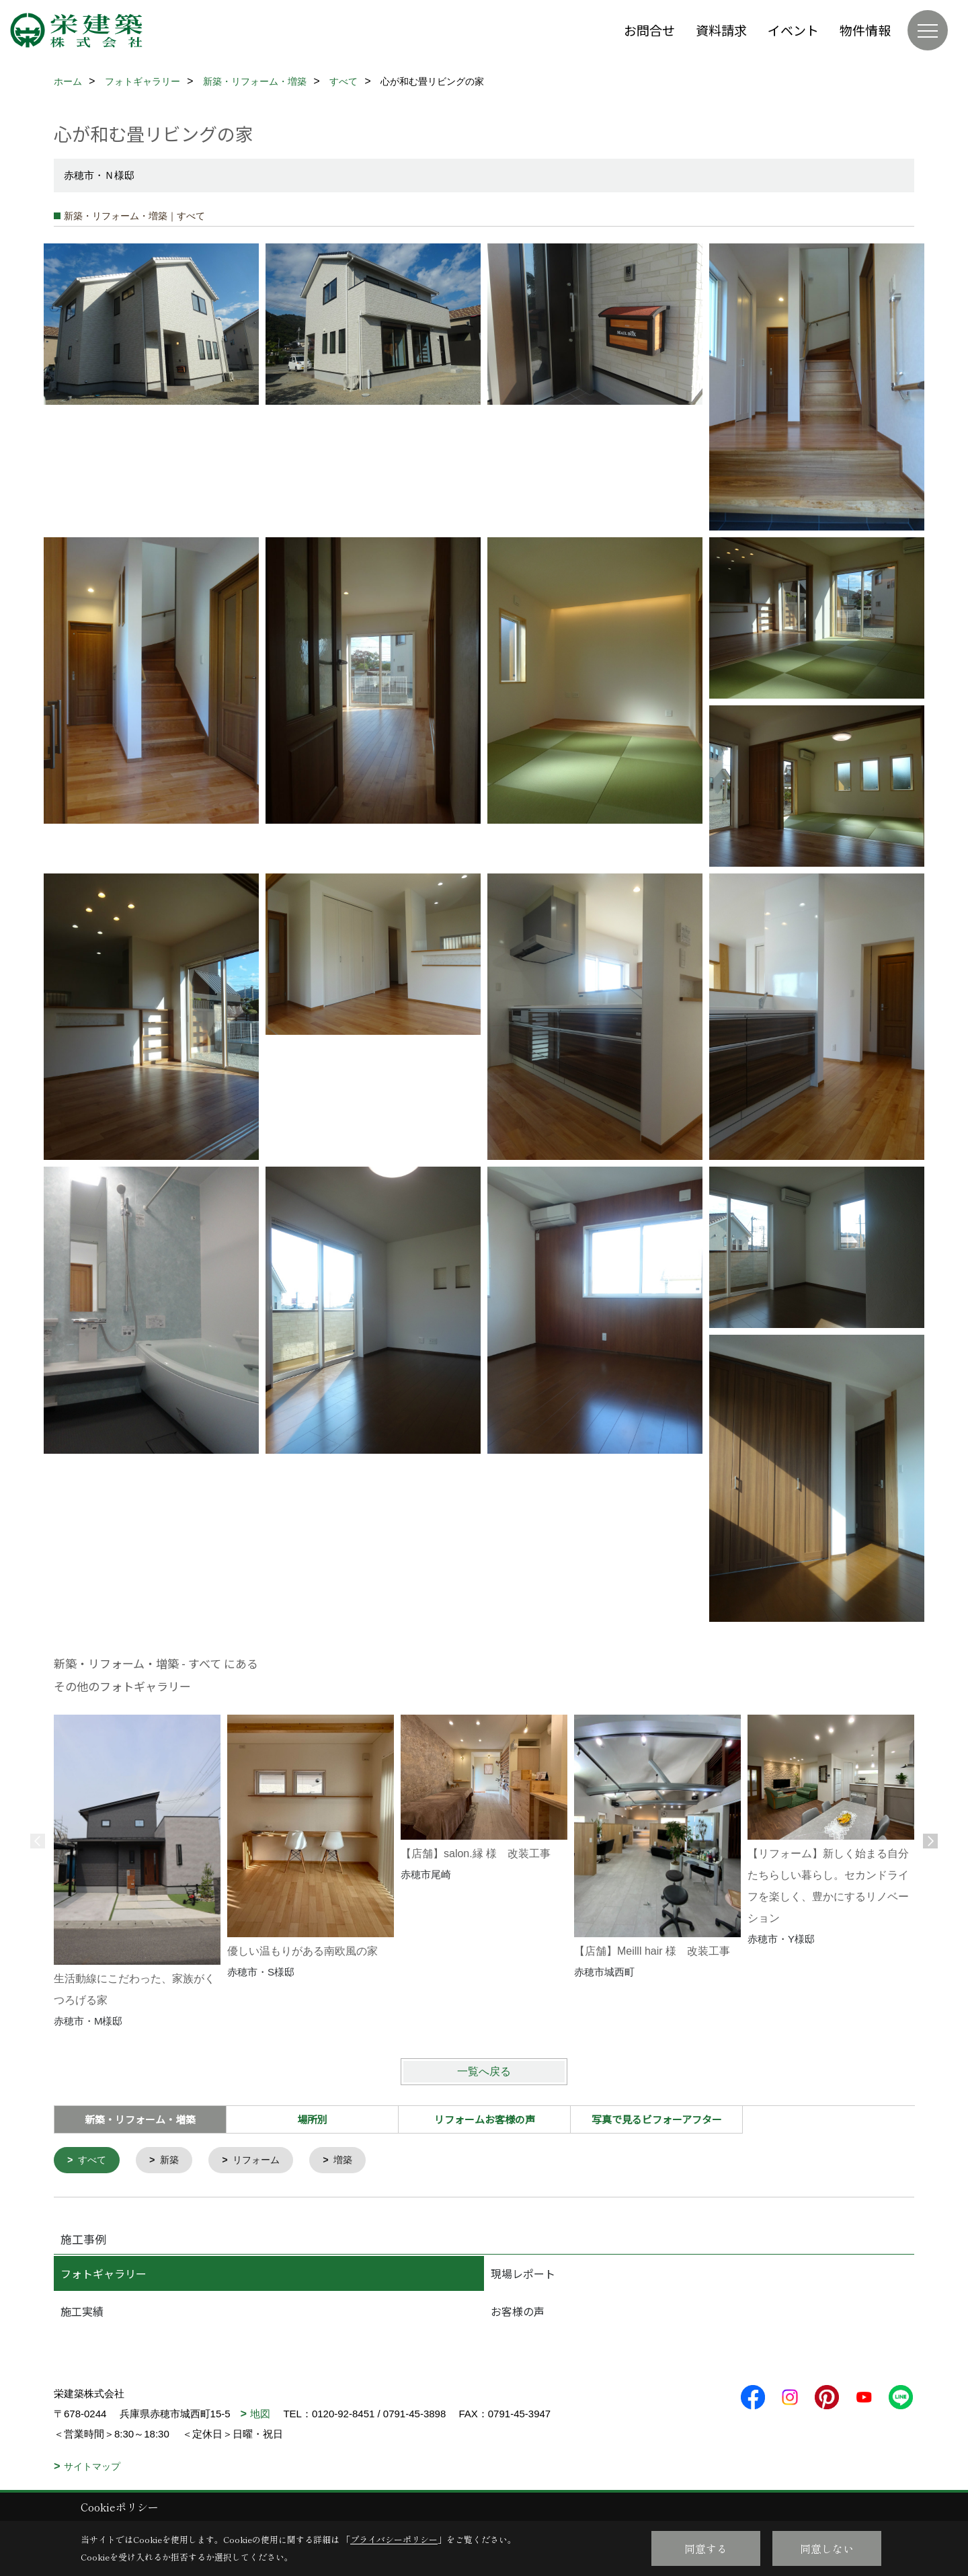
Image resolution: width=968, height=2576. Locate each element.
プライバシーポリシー (394, 2539)
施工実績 (82, 2312)
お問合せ (649, 30)
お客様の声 (517, 2312)
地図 (260, 2415)
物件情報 (865, 30)
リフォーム (262, 2161)
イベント (793, 30)
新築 (173, 2161)
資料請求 (721, 30)
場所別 (312, 2119)
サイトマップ (92, 2467)
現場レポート (523, 2275)
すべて (94, 2161)
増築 (352, 2161)
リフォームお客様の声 (484, 2119)
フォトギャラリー (104, 2275)
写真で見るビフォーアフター (657, 2119)
